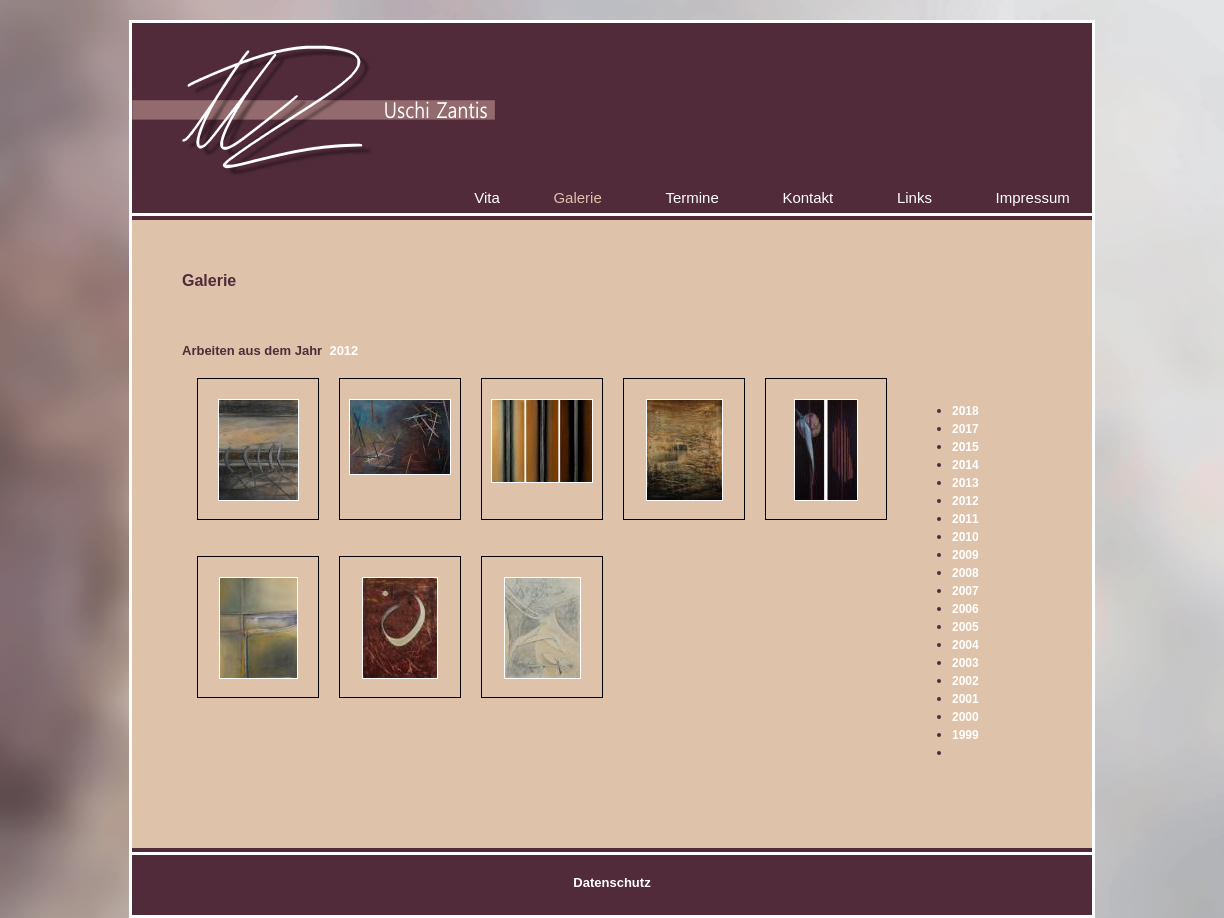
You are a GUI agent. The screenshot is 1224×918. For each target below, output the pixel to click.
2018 (965, 411)
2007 (965, 591)
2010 (965, 537)
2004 (965, 645)
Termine (691, 197)
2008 (965, 573)
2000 (965, 717)
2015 (965, 447)
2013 (965, 483)
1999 (965, 735)
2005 (965, 627)
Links (914, 197)
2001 (965, 699)
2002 (965, 681)
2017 (965, 429)
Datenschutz (611, 882)
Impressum (1033, 197)
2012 (965, 501)
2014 (965, 465)
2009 (965, 555)
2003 (965, 663)
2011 (965, 519)
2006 (965, 609)
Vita (487, 197)
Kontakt (807, 197)
